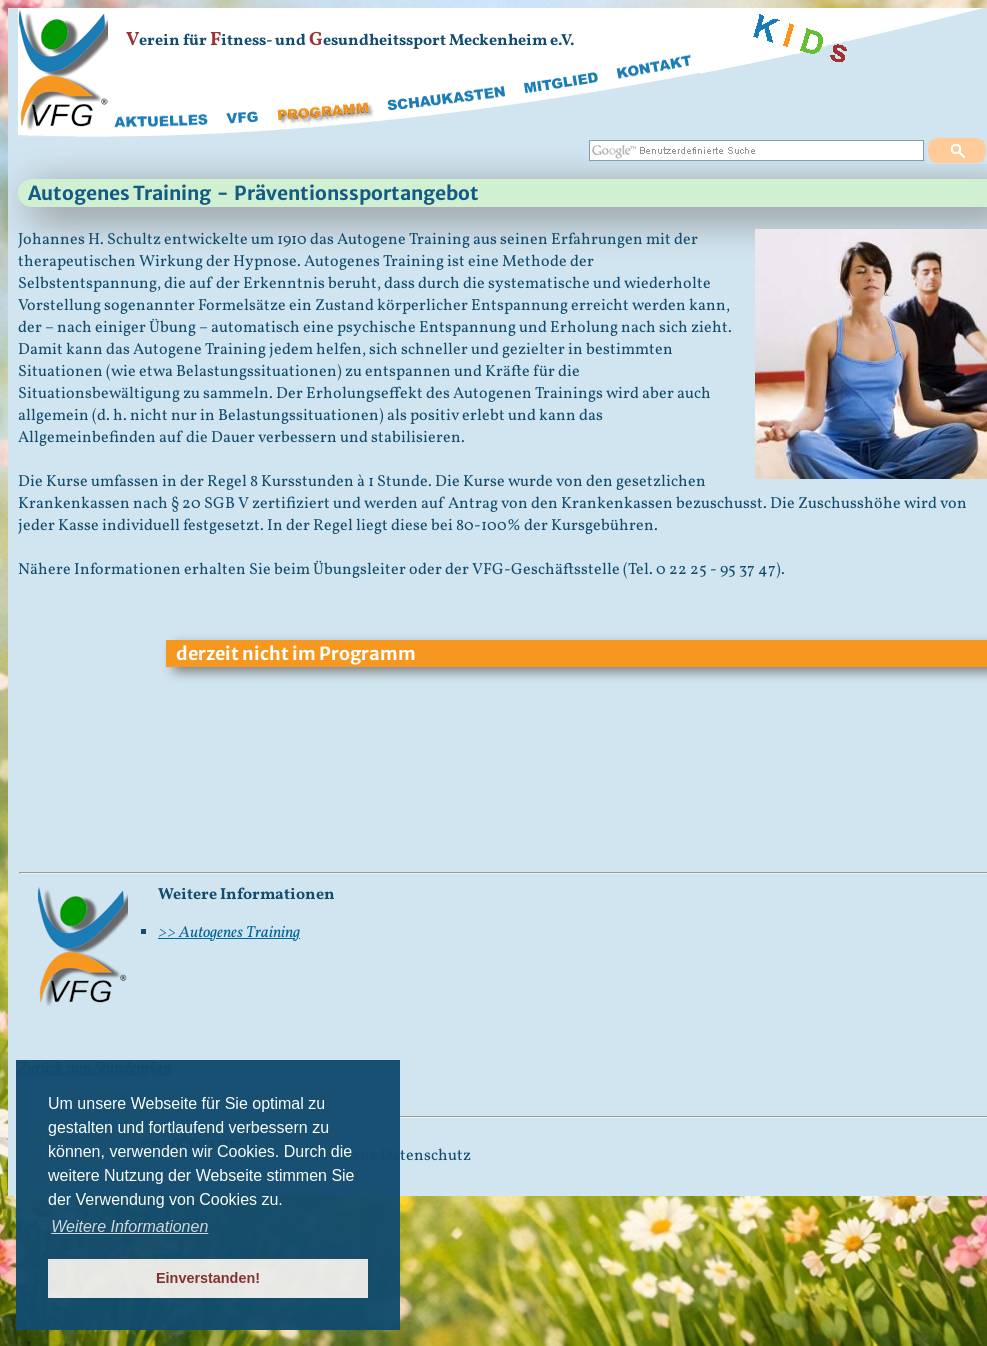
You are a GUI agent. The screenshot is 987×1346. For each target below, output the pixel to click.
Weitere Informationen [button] (129, 1226)
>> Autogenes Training (229, 933)
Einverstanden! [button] (208, 1278)
